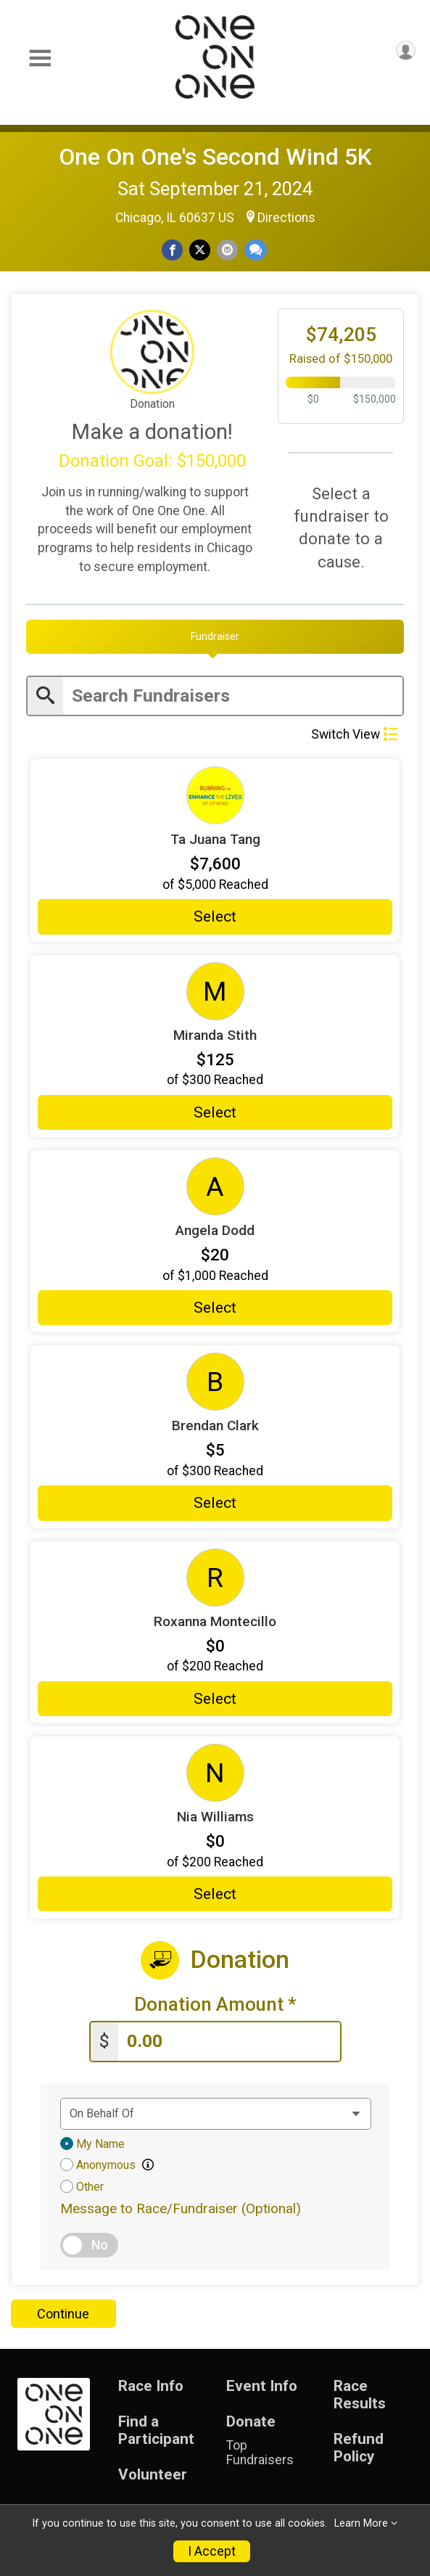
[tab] (215, 636)
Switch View (354, 734)
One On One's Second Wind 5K (215, 157)
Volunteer (152, 2474)
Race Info (150, 2386)
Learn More (361, 2523)
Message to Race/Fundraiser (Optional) (180, 2208)
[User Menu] (405, 50)
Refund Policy (359, 2448)
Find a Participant (156, 2430)
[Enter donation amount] (229, 2041)
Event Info (261, 2386)
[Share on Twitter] (199, 250)
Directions (286, 217)
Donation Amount (215, 2004)
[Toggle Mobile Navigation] (39, 58)
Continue (63, 2313)
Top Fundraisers (260, 2452)
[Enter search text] (232, 696)
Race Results (360, 2395)
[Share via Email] (227, 250)
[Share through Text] (255, 250)
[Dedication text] (215, 2114)
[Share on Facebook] (172, 250)
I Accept (212, 2551)
